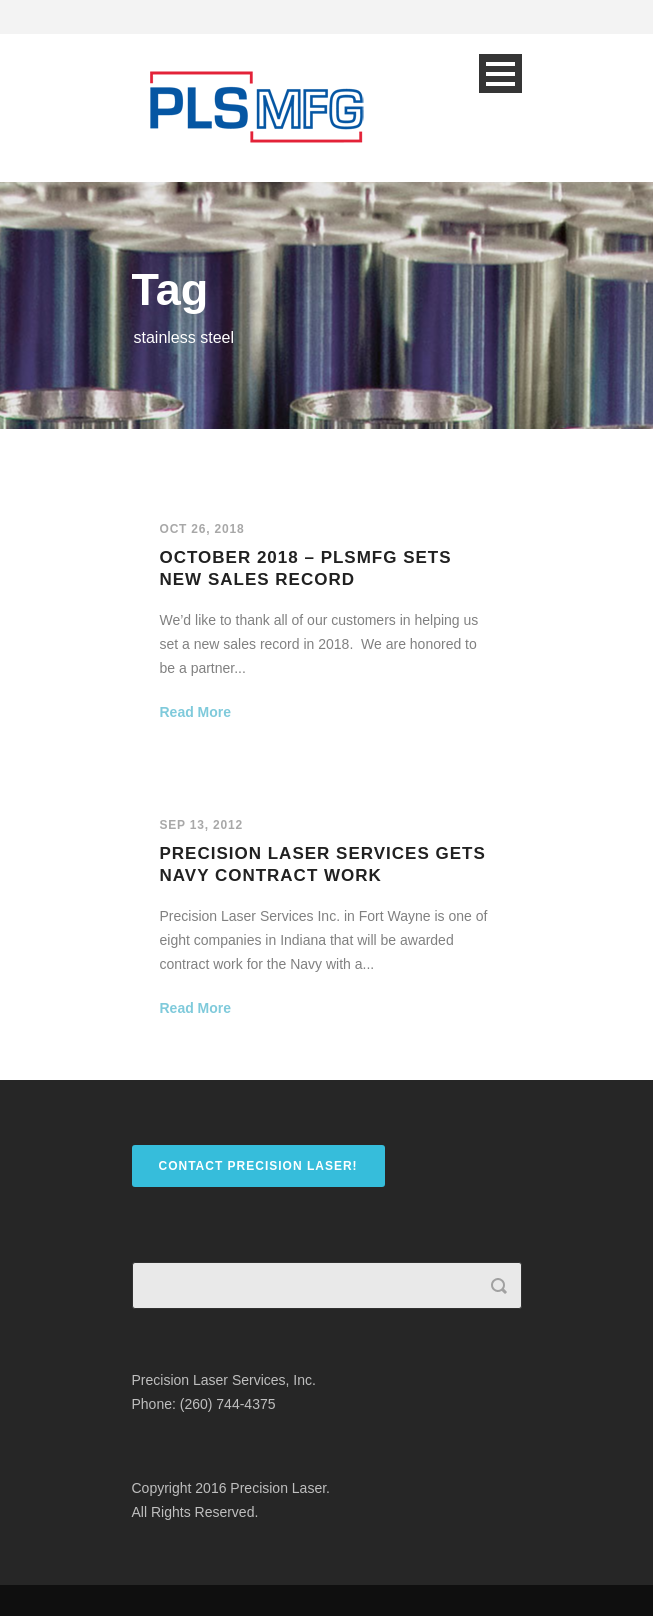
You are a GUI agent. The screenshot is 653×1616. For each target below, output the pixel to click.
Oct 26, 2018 (202, 529)
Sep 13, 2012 (201, 825)
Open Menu (500, 73)
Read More (196, 712)
